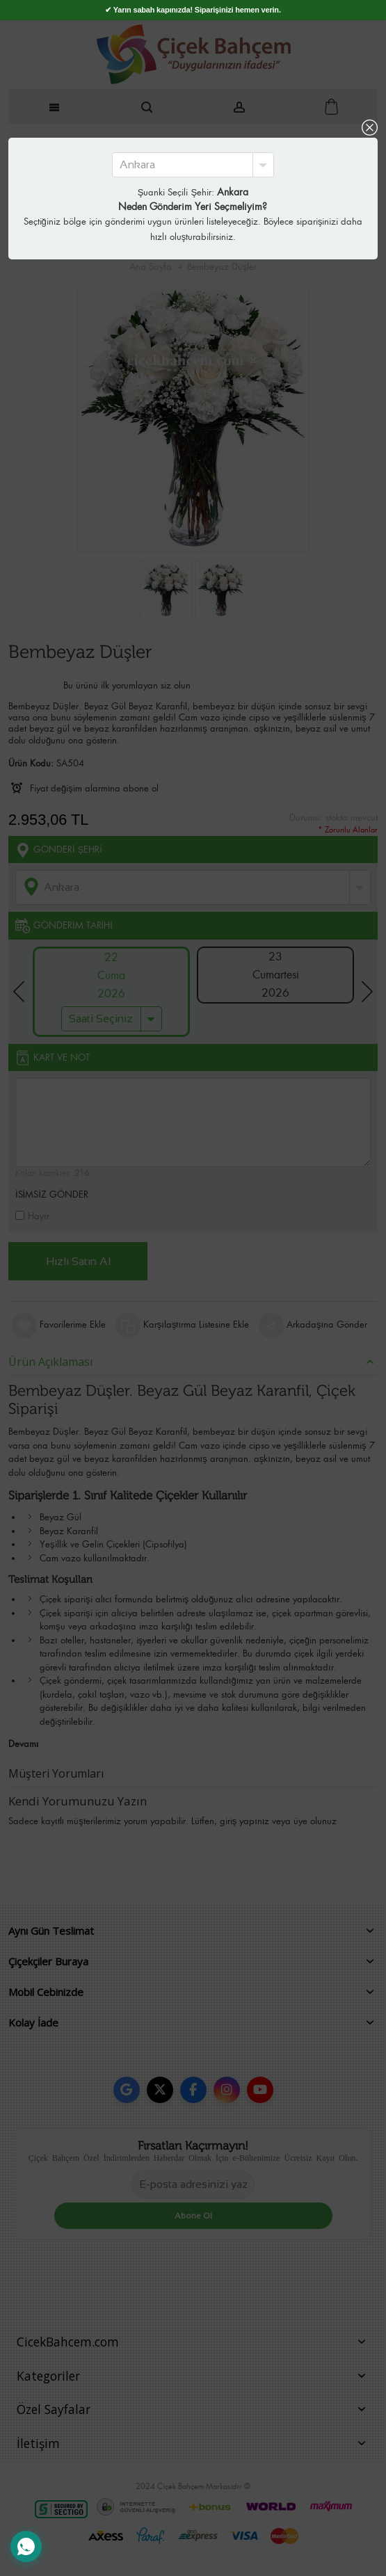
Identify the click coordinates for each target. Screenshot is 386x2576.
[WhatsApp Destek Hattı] (26, 2546)
